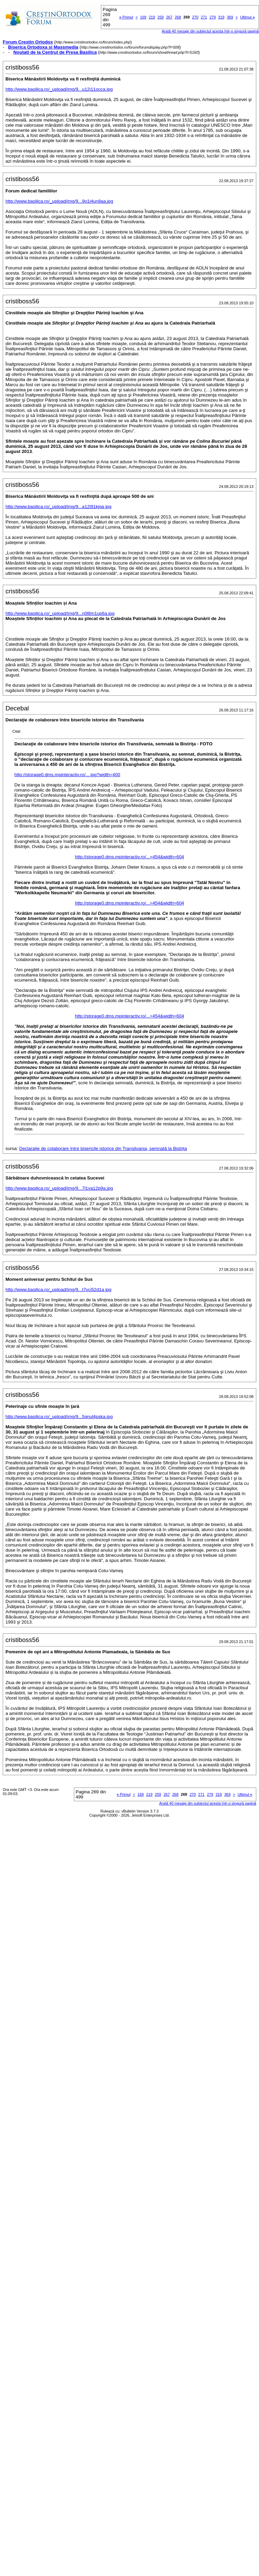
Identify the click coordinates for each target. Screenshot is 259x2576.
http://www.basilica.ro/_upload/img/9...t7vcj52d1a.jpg (58, 1289)
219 (152, 17)
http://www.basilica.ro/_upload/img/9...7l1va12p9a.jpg (59, 1188)
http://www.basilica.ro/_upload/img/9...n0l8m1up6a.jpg (60, 613)
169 (143, 17)
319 (221, 17)
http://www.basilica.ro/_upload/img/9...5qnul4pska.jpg (59, 1416)
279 (212, 17)
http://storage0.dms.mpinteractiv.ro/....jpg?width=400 (67, 774)
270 (195, 17)
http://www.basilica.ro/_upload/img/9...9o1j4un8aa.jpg (59, 201)
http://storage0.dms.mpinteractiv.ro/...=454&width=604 (129, 856)
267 (169, 17)
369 (230, 17)
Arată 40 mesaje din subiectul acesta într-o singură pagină (210, 31)
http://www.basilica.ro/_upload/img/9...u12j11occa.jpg (59, 89)
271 (204, 17)
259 (160, 17)
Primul (126, 17)
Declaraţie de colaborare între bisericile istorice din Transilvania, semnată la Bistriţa (103, 1148)
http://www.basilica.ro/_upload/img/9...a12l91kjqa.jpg (58, 506)
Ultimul (247, 17)
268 (178, 17)
